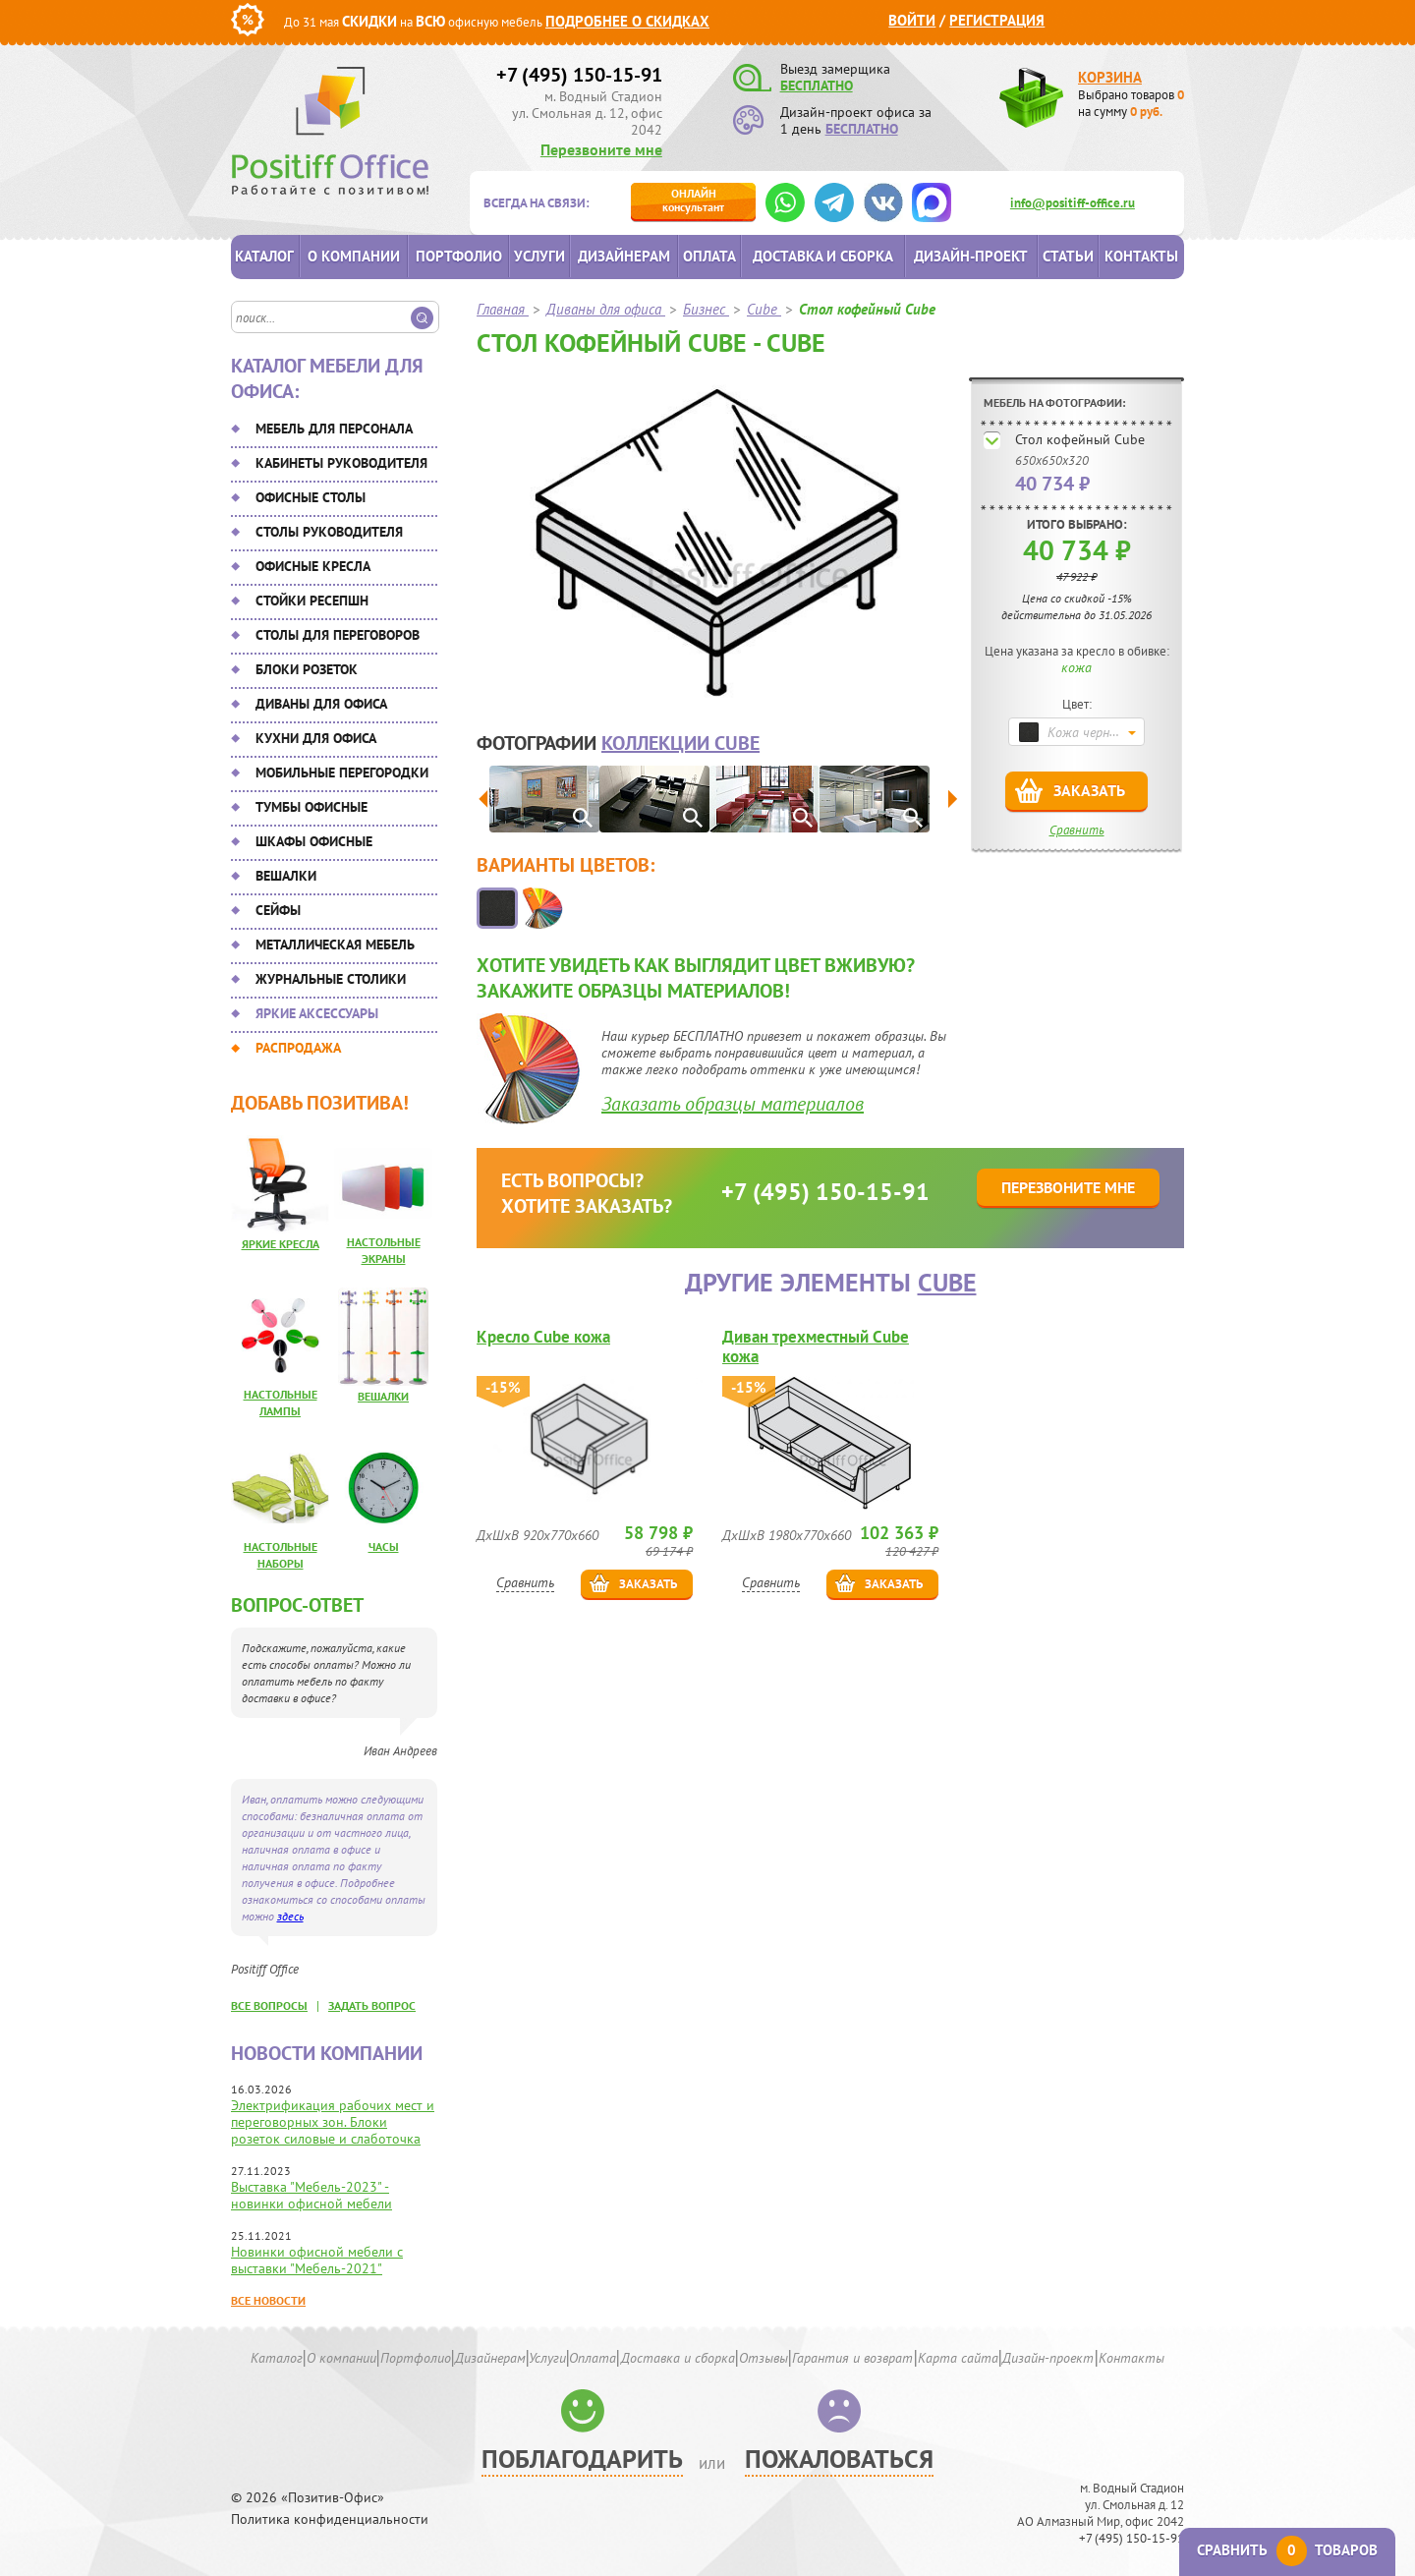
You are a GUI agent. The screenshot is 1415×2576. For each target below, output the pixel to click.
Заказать (1089, 790)
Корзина (1110, 77)
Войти (911, 20)
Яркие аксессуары (316, 1013)
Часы (383, 1546)
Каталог (264, 256)
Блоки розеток (306, 669)
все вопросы (269, 2005)
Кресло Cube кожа (543, 1337)
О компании (354, 256)
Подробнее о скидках (627, 21)
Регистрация (997, 20)
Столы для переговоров (337, 635)
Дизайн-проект (971, 256)
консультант (693, 200)
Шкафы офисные (313, 841)
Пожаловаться (839, 2458)
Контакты (1141, 256)
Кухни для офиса (315, 738)
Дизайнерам (624, 256)
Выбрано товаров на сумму (1131, 103)
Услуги (539, 256)
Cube (947, 1282)
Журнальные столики (330, 979)
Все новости (268, 2300)
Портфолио (459, 256)
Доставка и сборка (823, 256)
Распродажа (298, 1048)
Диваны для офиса (321, 704)
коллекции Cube (680, 743)
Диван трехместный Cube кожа (815, 1346)
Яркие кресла (280, 1243)
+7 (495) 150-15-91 (579, 74)
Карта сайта (958, 2358)
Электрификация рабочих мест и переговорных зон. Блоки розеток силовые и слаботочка (332, 2121)
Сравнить (1076, 830)
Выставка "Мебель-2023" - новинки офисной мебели (311, 2195)
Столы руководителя (329, 532)
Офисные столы (310, 497)
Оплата (709, 256)
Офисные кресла (312, 566)
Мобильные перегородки (341, 772)
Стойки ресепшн (311, 600)
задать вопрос (372, 2005)
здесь (290, 1916)
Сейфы (278, 910)
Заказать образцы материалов (732, 1103)
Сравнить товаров (1287, 2550)
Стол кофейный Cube (1080, 439)
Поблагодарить (582, 2458)
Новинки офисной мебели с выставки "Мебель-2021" (317, 2260)
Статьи (1068, 256)
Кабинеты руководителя (341, 463)
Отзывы (763, 2358)
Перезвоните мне (601, 149)
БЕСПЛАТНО (816, 85)
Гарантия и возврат (852, 2358)
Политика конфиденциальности (329, 2519)
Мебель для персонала (334, 428)
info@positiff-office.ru (1072, 203)
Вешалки (285, 876)
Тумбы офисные (311, 807)
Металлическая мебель (335, 944)
